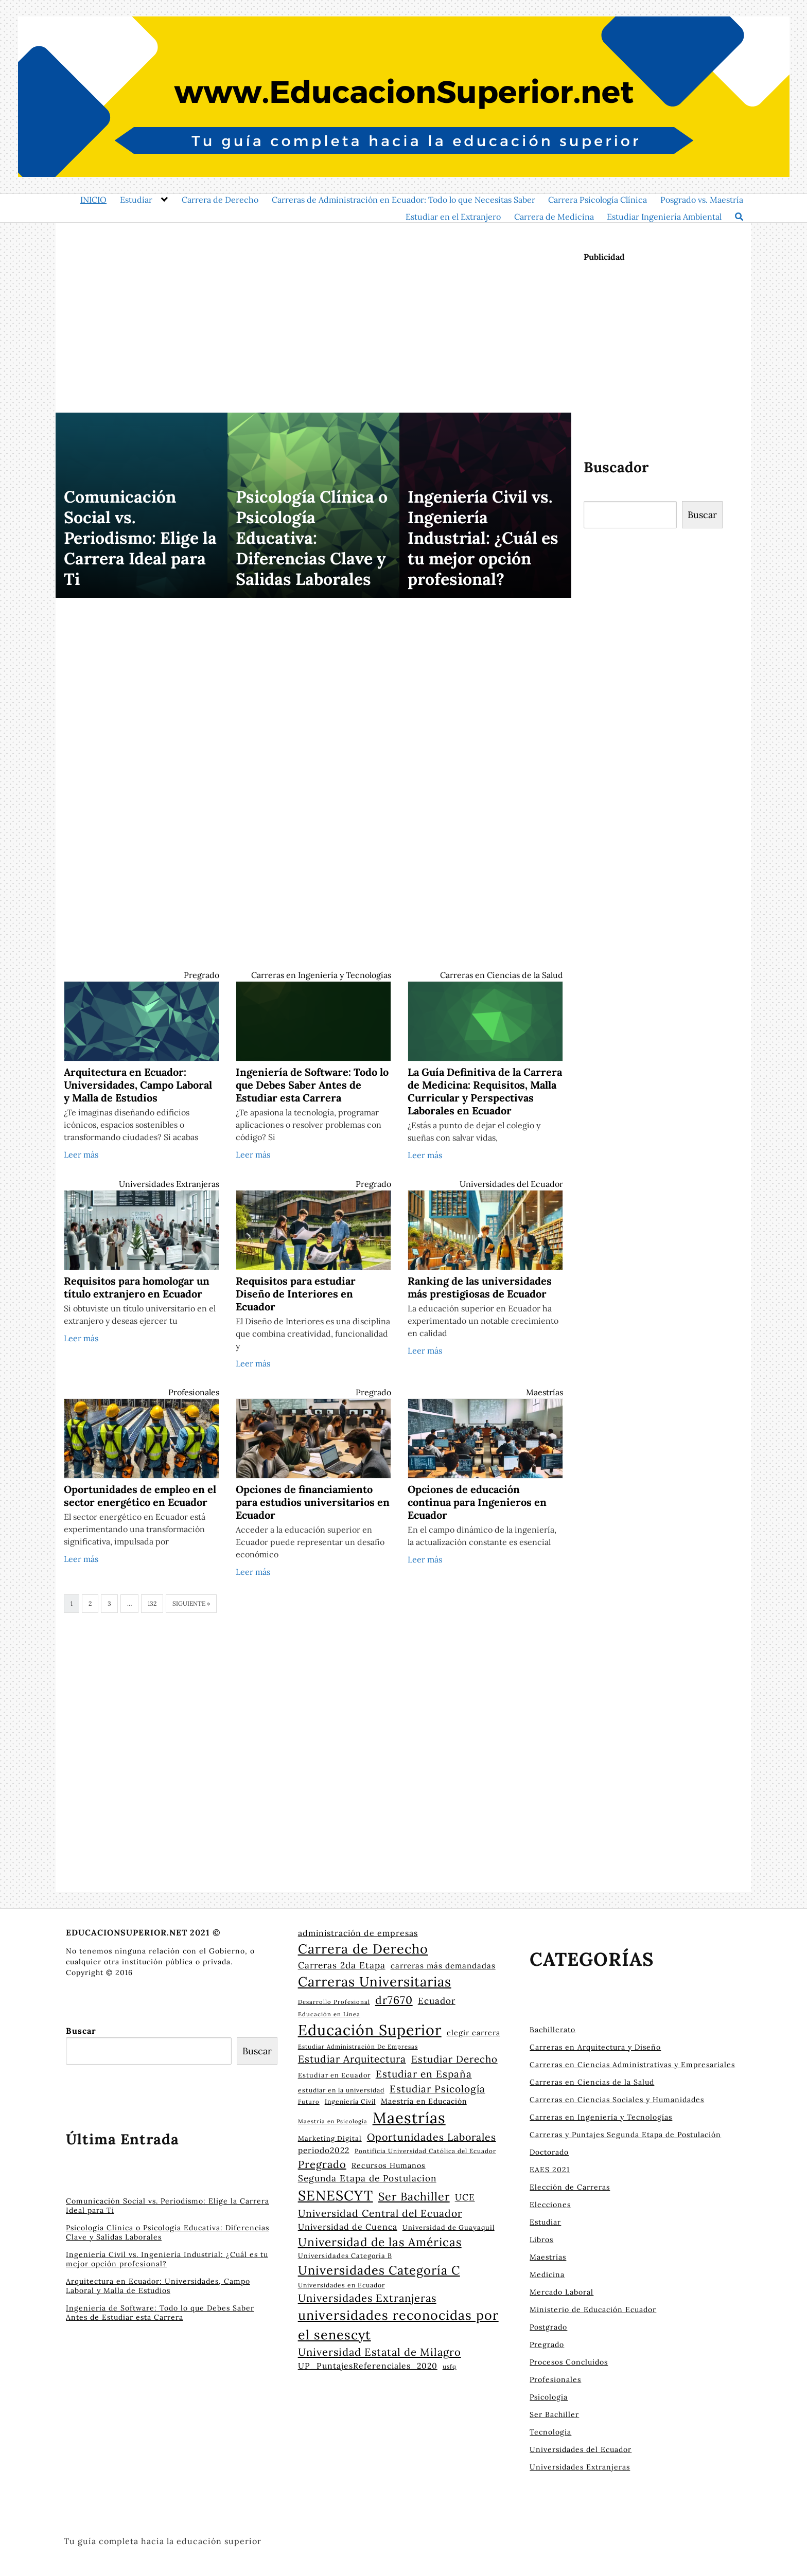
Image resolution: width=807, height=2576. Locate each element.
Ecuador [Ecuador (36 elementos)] (436, 2000)
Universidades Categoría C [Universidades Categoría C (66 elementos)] (379, 2270)
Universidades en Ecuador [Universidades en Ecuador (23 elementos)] (341, 2285)
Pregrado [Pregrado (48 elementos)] (322, 2164)
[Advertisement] (313, 311)
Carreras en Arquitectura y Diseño (595, 2047)
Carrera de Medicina (554, 216)
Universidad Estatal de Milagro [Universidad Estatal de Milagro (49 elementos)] (379, 2352)
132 (152, 1603)
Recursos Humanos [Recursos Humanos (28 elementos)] (389, 2165)
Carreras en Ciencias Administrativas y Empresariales (632, 2064)
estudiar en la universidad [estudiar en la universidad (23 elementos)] (341, 2090)
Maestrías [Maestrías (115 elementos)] (409, 2117)
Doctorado (549, 2152)
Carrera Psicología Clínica (597, 199)
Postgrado (548, 2327)
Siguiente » (191, 1603)
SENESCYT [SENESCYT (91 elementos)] (335, 2195)
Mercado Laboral (561, 2292)
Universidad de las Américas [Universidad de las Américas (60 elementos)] (380, 2241)
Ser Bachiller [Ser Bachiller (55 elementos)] (414, 2196)
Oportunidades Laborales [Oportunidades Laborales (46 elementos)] (431, 2136)
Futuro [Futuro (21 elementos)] (309, 2101)
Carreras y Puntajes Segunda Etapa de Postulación (625, 2134)
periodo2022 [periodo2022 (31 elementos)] (323, 2150)
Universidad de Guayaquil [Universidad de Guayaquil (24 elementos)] (448, 2227)
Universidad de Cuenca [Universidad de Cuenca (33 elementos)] (347, 2227)
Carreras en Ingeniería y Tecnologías (321, 975)
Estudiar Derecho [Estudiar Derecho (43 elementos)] (454, 2059)
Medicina (547, 2274)
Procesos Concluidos (569, 2362)
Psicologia (549, 2397)
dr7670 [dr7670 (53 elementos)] (394, 2000)
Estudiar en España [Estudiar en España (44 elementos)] (424, 2074)
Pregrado (201, 975)
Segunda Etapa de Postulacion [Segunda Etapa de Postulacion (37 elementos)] (367, 2178)
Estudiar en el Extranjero (453, 216)
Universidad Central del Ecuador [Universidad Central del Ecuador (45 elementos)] (380, 2213)
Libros (541, 2239)
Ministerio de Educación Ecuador (593, 2309)
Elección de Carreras (570, 2187)
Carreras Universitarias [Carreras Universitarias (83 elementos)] (374, 1981)
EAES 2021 (550, 2169)
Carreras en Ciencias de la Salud (501, 975)
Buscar (702, 515)
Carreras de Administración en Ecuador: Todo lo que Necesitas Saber (403, 199)
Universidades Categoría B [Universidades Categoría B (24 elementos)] (345, 2255)
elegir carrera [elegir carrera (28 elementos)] (473, 2032)
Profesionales (193, 1392)
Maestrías (544, 1392)
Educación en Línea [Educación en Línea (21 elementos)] (329, 2014)
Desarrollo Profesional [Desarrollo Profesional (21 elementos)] (334, 2001)
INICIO (93, 199)
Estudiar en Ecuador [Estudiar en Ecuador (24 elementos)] (334, 2075)
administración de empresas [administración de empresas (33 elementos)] (358, 1933)
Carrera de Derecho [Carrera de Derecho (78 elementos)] (363, 1949)
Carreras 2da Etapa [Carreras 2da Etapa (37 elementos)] (341, 1965)
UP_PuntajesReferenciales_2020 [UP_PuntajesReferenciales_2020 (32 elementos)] (367, 2365)
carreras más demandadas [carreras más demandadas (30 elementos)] (443, 1965)
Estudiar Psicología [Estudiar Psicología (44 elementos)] (437, 2089)
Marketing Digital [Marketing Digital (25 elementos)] (330, 2138)
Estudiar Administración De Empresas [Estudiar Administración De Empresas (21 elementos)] (358, 2046)
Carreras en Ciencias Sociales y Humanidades (617, 2099)
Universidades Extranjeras (169, 1184)
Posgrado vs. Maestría (701, 199)
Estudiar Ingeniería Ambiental (664, 216)
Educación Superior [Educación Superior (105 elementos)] (370, 2029)
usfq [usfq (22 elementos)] (450, 2366)
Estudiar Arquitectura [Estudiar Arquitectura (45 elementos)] (352, 2059)
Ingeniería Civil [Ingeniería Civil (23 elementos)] (350, 2101)
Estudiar (136, 199)
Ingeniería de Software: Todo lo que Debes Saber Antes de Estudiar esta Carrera (160, 2312)
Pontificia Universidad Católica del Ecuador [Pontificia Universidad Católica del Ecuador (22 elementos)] (425, 2151)
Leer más (81, 1154)
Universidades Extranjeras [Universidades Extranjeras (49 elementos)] (367, 2298)
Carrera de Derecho (220, 199)
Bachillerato (552, 2029)
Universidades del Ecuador (511, 1184)
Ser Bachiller (554, 2414)
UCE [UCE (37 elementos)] (465, 2197)
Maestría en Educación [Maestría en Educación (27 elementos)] (424, 2101)
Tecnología (550, 2432)
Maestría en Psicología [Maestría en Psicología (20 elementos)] (332, 2121)
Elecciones (550, 2204)
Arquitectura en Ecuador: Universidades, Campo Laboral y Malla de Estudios (158, 2286)
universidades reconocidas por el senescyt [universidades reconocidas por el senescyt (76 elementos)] (398, 2325)
